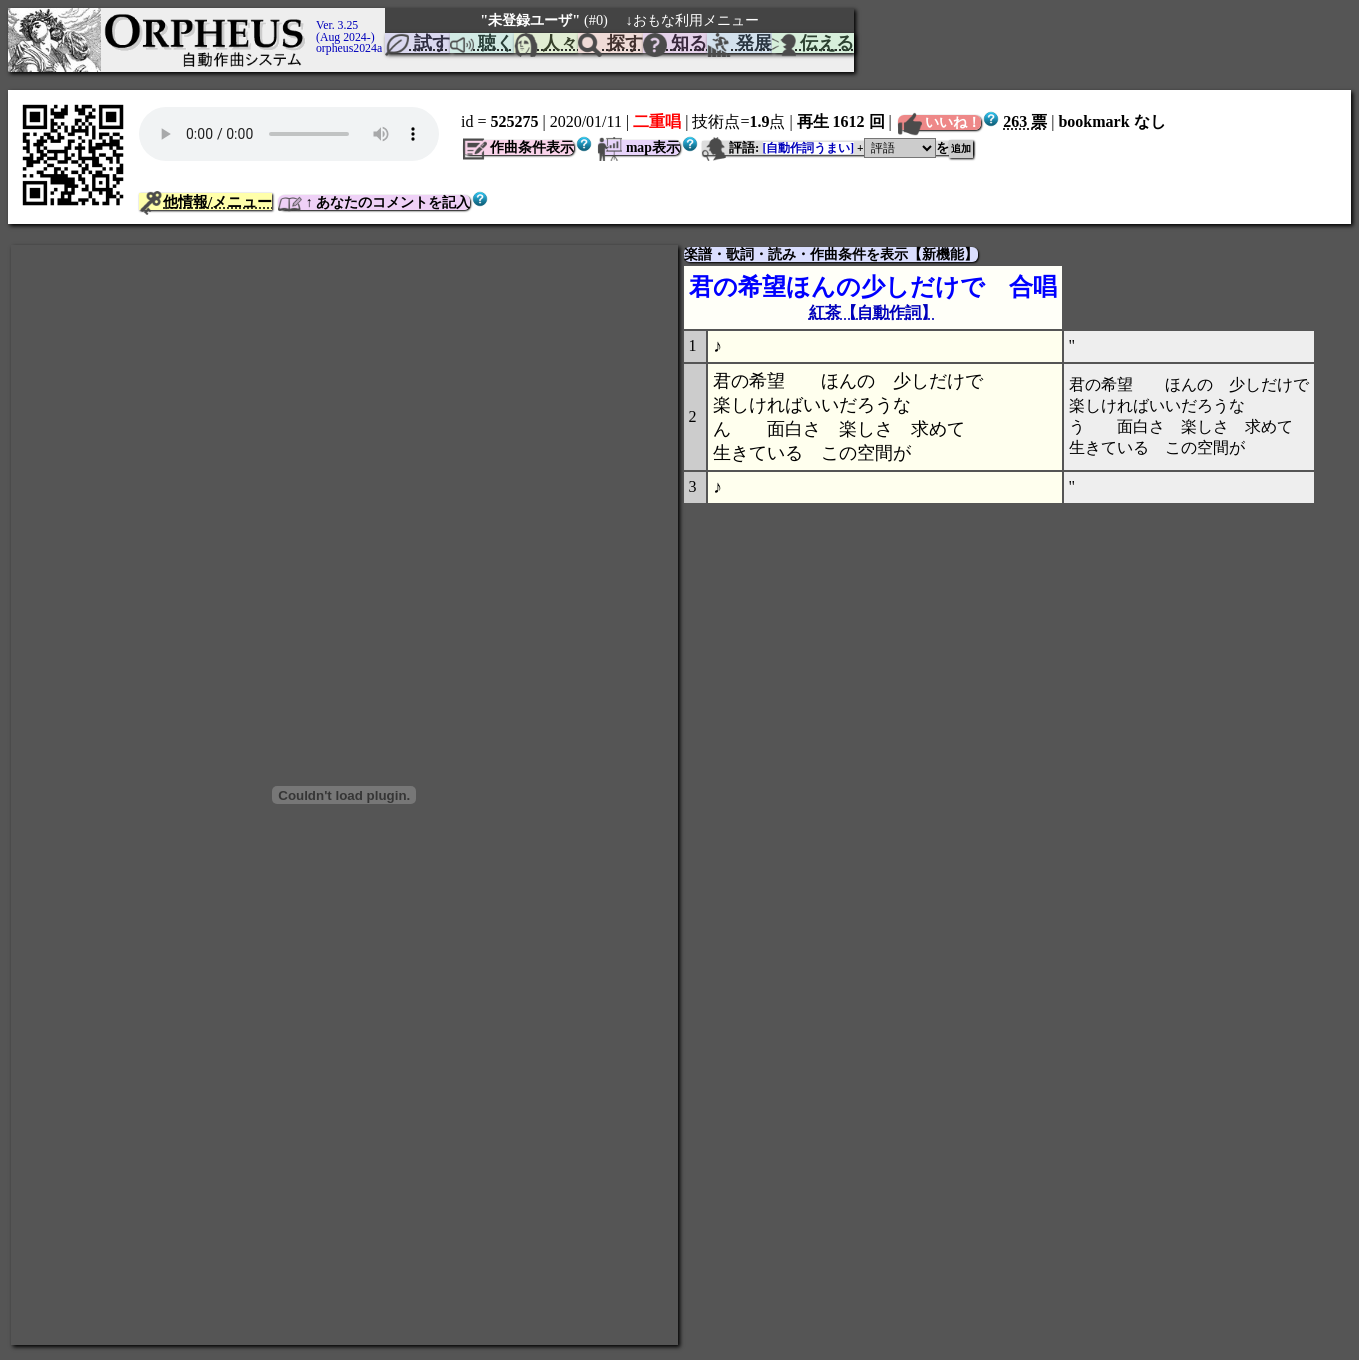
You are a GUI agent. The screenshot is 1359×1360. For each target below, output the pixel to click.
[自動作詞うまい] (809, 148)
